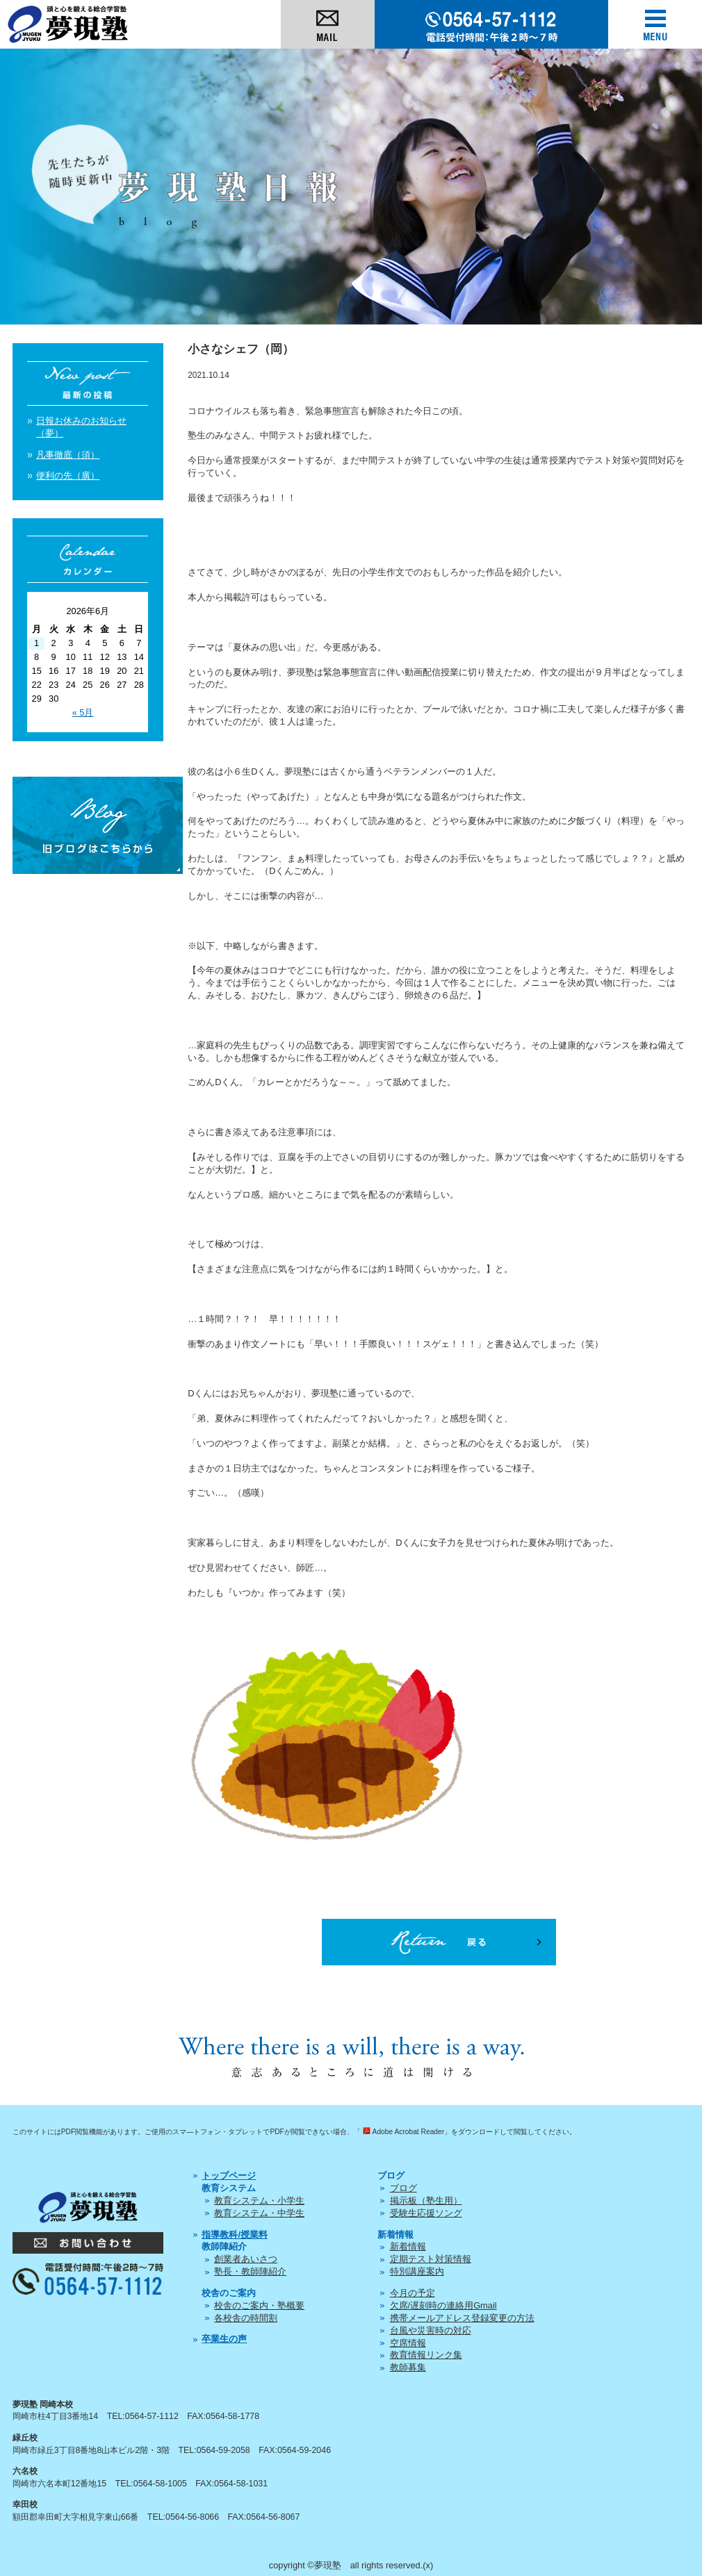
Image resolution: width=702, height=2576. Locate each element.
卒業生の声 (224, 2339)
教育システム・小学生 (259, 2200)
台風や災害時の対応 (430, 2330)
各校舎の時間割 (245, 2318)
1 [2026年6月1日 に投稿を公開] (36, 643)
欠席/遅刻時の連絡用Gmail (443, 2305)
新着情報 (408, 2246)
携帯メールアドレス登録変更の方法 (462, 2318)
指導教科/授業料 (235, 2234)
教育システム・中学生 (259, 2213)
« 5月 (83, 712)
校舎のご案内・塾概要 (259, 2305)
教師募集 (408, 2367)
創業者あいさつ (245, 2259)
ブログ (403, 2188)
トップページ (229, 2175)
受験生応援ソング (426, 2213)
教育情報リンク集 (426, 2355)
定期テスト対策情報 (430, 2259)
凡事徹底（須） (67, 454)
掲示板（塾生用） (426, 2200)
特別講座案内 (417, 2271)
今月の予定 (412, 2293)
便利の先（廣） (67, 475)
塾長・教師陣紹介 (250, 2271)
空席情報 (408, 2343)
